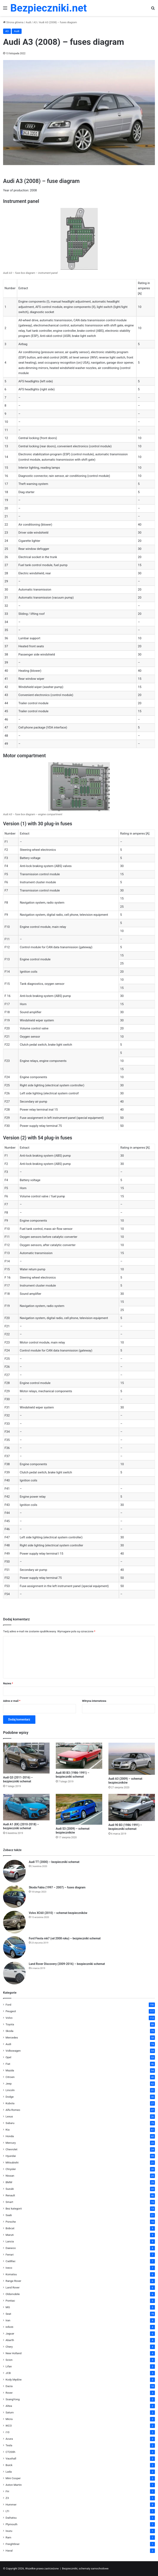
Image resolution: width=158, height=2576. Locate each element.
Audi (28, 22)
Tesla (9, 2445)
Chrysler (11, 2169)
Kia (7, 2129)
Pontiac (10, 2300)
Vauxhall (11, 2458)
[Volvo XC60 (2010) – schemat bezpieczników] (14, 1922)
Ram (8, 2537)
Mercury (11, 2142)
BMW (9, 2182)
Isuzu (9, 2530)
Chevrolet (11, 2149)
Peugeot (11, 2011)
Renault (10, 2195)
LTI (7, 2511)
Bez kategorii (14, 2208)
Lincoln (10, 2090)
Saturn (10, 2412)
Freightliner (13, 2544)
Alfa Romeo (13, 2109)
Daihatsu (11, 2517)
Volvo (9, 2017)
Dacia (9, 2386)
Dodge (10, 2096)
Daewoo (11, 2248)
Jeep (9, 2083)
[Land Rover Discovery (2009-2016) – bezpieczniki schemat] (14, 1973)
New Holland (13, 2353)
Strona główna (13, 22)
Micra (9, 2419)
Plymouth (11, 2524)
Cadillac (11, 2261)
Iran (8, 2320)
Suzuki (10, 2188)
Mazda (10, 2070)
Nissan (10, 2175)
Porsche (11, 2221)
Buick (9, 2465)
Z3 (7, 2498)
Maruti (10, 2234)
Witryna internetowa (94, 1700)
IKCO (9, 2425)
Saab (9, 2215)
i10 (7, 2432)
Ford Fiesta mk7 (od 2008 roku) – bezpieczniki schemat (65, 1938)
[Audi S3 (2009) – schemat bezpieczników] (79, 1809)
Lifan (9, 2366)
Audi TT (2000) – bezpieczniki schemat (54, 1862)
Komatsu (11, 2274)
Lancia (10, 2241)
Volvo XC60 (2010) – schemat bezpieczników (58, 1913)
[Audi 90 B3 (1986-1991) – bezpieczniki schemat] (131, 1807)
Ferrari (10, 2254)
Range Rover (13, 2280)
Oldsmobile (13, 2294)
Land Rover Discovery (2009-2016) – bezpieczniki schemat (67, 1964)
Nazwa (8, 1683)
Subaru (10, 2123)
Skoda (9, 2031)
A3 (35, 22)
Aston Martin (14, 2484)
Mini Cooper (13, 2478)
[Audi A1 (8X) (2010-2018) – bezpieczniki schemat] (26, 1807)
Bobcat (10, 2228)
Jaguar (10, 2333)
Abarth (10, 2340)
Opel (8, 2057)
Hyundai (11, 2155)
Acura (9, 2438)
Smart (9, 2202)
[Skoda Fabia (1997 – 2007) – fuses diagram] (14, 1896)
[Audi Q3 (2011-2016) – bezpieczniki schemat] (26, 1758)
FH (7, 2491)
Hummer (11, 2504)
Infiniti (9, 2327)
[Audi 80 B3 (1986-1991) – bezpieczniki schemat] (79, 1756)
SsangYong (13, 2399)
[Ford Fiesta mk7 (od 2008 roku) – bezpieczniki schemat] (14, 1947)
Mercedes (12, 2037)
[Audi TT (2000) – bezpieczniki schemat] (14, 1871)
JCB (8, 2373)
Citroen (10, 2077)
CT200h (10, 2451)
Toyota (10, 2024)
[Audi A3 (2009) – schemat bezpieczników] (131, 1759)
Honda (10, 2136)
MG (8, 2307)
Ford (8, 2004)
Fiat (8, 2063)
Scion (9, 2359)
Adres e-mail (11, 1700)
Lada (9, 2471)
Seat (8, 2313)
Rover (9, 2392)
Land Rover (13, 2287)
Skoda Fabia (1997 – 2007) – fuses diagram (57, 1887)
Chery (9, 2346)
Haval (9, 2550)
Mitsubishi (12, 2162)
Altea (9, 2405)
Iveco (9, 2267)
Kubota (10, 2103)
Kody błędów (14, 2379)
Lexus (9, 2116)
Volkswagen (13, 2050)
